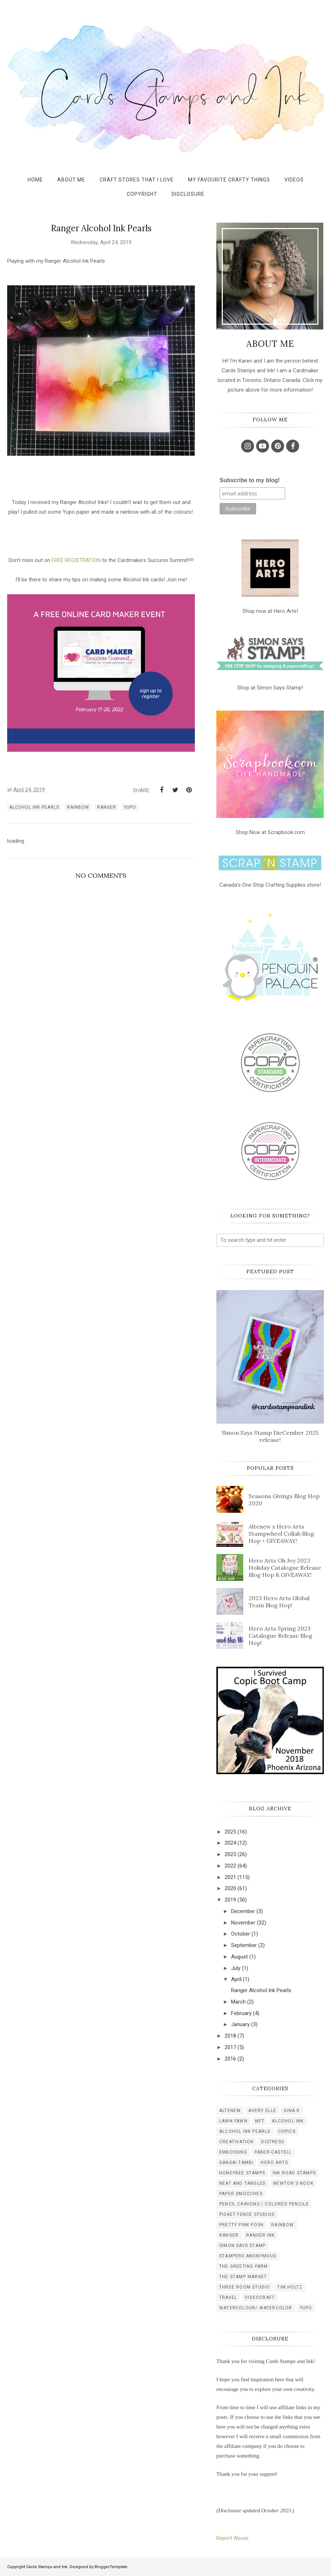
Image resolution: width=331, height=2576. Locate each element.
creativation (236, 2141)
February (241, 2013)
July (235, 1968)
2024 (230, 1843)
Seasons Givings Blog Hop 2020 (284, 1499)
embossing (233, 2152)
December (243, 1911)
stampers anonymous (248, 2255)
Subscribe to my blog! (250, 480)
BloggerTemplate (111, 2567)
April (236, 1979)
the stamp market (243, 2276)
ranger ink (260, 2235)
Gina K (291, 2110)
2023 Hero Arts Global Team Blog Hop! (279, 1601)
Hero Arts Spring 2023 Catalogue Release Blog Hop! (280, 1635)
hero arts (274, 2162)
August (239, 1956)
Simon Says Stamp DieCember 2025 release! (270, 1436)
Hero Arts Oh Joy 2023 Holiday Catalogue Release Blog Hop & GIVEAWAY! (285, 1567)
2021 (230, 1877)
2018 (230, 2036)
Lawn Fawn (233, 2121)
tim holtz (289, 2287)
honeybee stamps (242, 2172)
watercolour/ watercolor (255, 2307)
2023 (230, 1854)
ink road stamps (294, 2172)
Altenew (230, 2110)
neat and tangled (242, 2183)
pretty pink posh (241, 2224)
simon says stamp (242, 2245)
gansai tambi (236, 2162)
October (240, 1934)
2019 (230, 1900)
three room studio (244, 2287)
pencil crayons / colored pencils (263, 2204)
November (243, 1922)
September (244, 1945)
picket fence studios (246, 2214)
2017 (230, 2047)
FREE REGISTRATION (76, 560)
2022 (230, 1866)
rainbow (78, 807)
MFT (260, 2121)
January (240, 2024)
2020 (230, 1888)
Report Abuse (232, 2538)
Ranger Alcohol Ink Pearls (261, 1990)
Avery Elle (262, 2110)
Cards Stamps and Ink (46, 2567)
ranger (106, 807)
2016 (230, 2059)
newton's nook (293, 2183)
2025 (230, 1832)
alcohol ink (287, 2121)
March (238, 2002)
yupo (130, 807)
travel (228, 2297)
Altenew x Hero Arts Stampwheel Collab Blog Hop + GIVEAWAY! (281, 1533)
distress (272, 2141)
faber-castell (273, 2152)
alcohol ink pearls (34, 807)
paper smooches (241, 2193)
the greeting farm (243, 2266)
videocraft (260, 2297)
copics (287, 2131)
